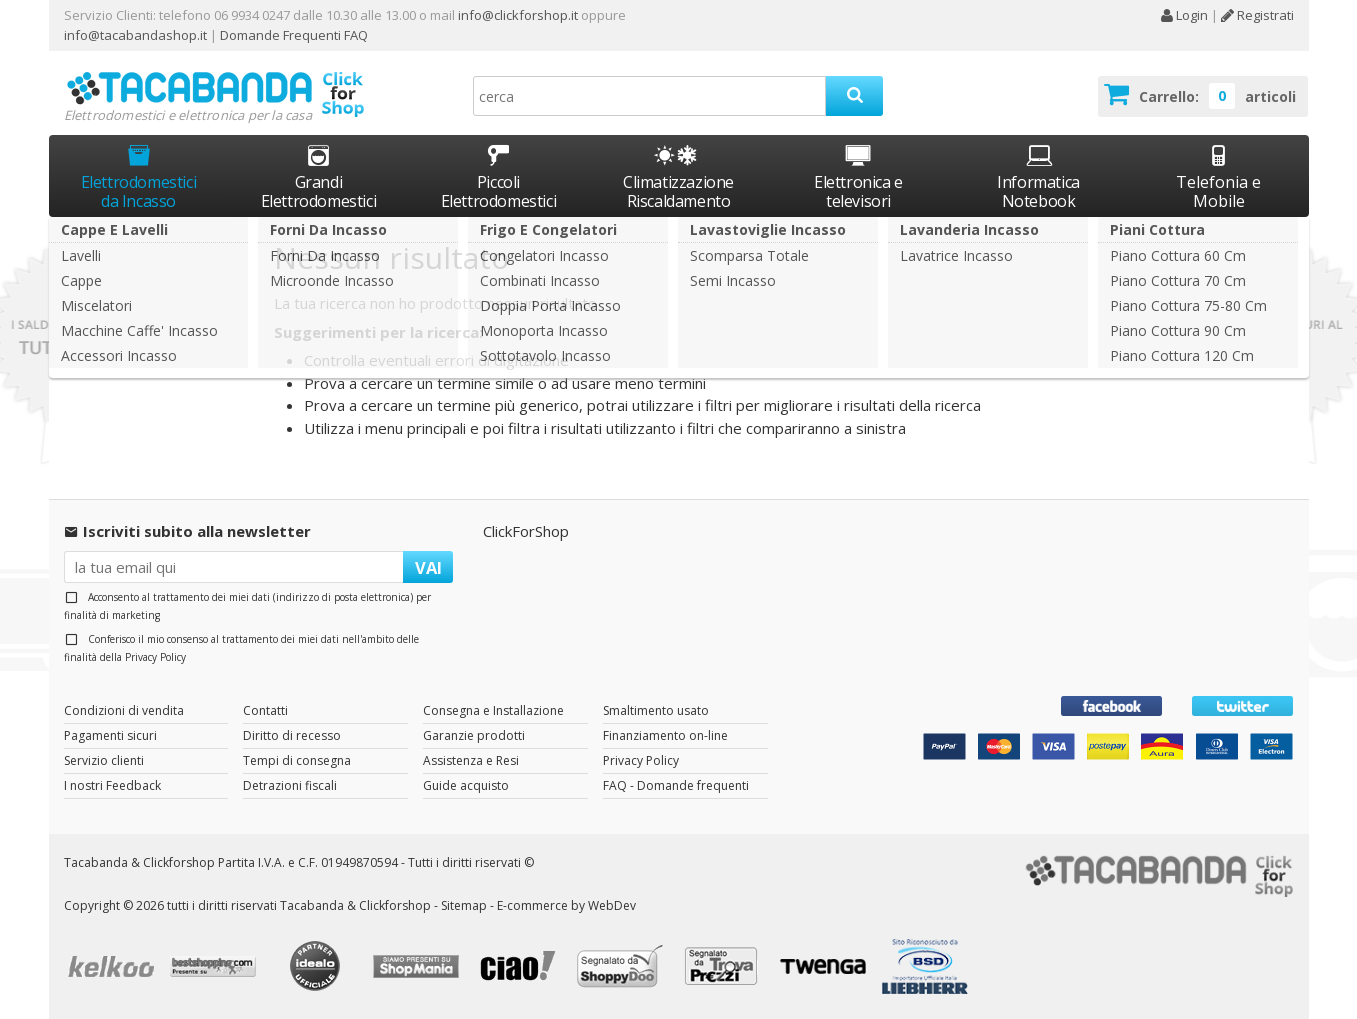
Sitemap (464, 905)
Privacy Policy (155, 657)
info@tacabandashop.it (135, 35)
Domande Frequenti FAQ (292, 35)
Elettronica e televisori (858, 176)
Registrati (1257, 15)
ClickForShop (526, 531)
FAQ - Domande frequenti (676, 785)
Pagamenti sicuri (110, 735)
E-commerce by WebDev (566, 905)
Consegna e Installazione (493, 710)
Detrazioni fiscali (290, 785)
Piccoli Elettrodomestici (499, 176)
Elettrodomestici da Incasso (139, 176)
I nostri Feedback (112, 785)
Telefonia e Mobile (1218, 176)
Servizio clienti (104, 760)
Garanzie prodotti (474, 735)
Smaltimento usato (656, 710)
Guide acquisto (466, 785)
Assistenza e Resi (471, 760)
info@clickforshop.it (518, 15)
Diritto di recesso (292, 735)
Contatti (265, 710)
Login (1184, 15)
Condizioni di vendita (124, 710)
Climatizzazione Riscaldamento (678, 191)
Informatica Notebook (1038, 176)
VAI (428, 567)
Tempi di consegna (297, 760)
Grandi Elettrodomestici (319, 176)
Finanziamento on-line (665, 735)
